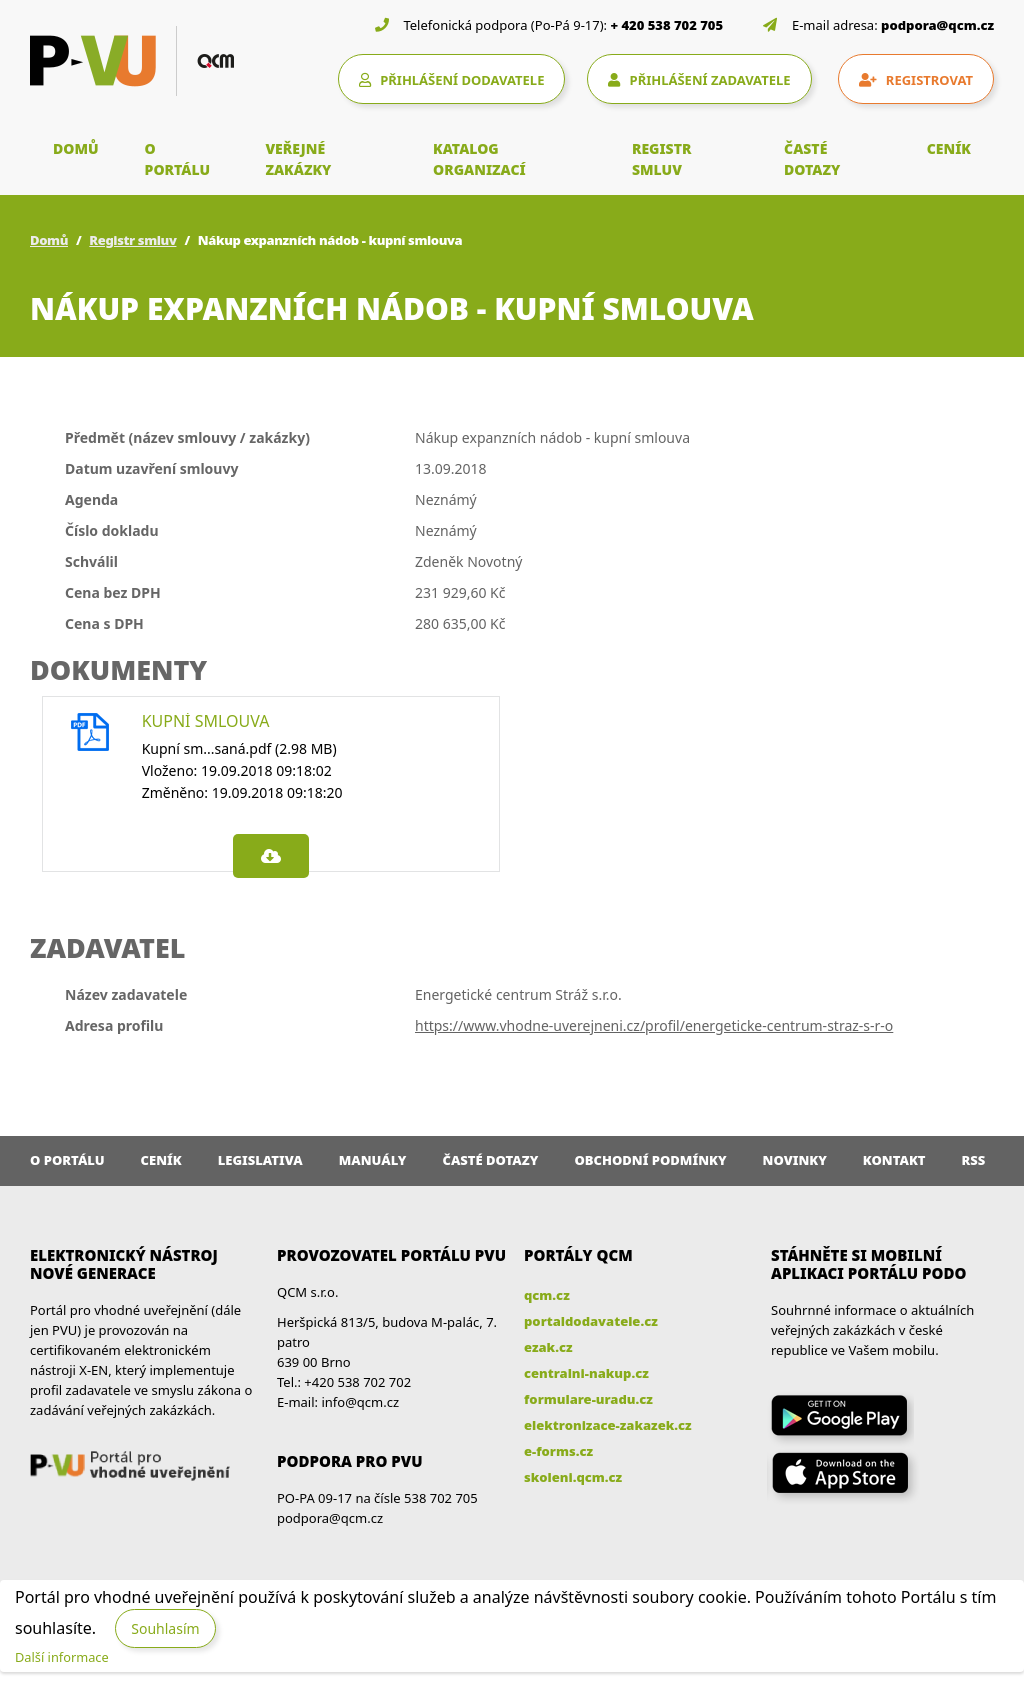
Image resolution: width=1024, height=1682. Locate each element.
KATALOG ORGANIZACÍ (479, 159)
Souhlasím (165, 1628)
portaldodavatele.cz (591, 1321)
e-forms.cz (558, 1451)
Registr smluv (132, 240)
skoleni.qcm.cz (573, 1477)
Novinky (795, 1160)
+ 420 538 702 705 (667, 25)
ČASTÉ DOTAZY (812, 159)
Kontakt (894, 1160)
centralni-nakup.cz (586, 1373)
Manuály (373, 1160)
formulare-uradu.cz (588, 1399)
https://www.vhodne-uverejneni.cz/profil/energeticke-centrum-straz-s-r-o (654, 1025)
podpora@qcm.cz (937, 25)
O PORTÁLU (178, 159)
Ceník (161, 1160)
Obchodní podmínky (650, 1160)
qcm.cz (547, 1295)
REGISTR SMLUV (662, 159)
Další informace (62, 1657)
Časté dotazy (490, 1160)
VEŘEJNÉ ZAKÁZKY (298, 159)
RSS (974, 1160)
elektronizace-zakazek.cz (608, 1425)
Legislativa (260, 1160)
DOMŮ (76, 148)
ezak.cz (548, 1347)
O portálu (67, 1160)
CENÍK (949, 148)
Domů (49, 240)
